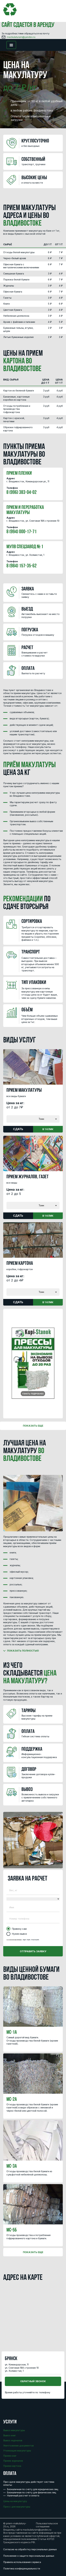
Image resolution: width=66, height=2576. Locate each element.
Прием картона (12, 2465)
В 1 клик (47, 1129)
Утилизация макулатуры (17, 2450)
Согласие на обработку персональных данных (30, 2549)
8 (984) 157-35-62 (21, 566)
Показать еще (33, 1425)
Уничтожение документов (18, 2445)
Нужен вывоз (19, 1933)
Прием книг (9, 2455)
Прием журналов (13, 2460)
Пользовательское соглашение (47, 2525)
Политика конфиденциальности (21, 2568)
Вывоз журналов (12, 2440)
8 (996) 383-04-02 (21, 492)
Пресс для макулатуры (16, 2506)
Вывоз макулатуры (14, 2430)
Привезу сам (19, 1928)
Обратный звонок (33, 2381)
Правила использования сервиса (22, 2562)
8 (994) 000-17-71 (21, 532)
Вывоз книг (9, 2435)
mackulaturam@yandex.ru (21, 37)
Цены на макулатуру (15, 2501)
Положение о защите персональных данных (28, 2555)
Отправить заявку (33, 1951)
